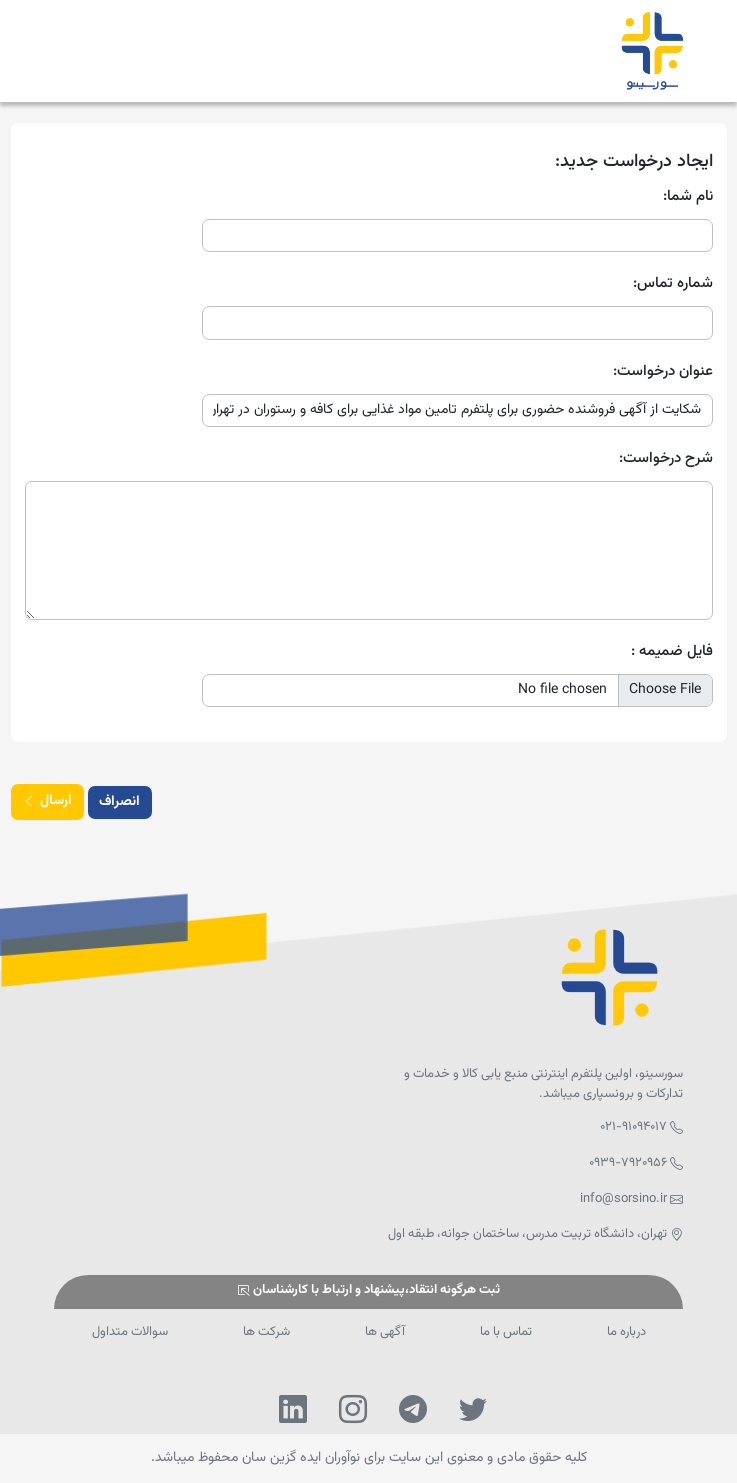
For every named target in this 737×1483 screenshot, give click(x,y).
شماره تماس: (673, 284)
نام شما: (688, 197)
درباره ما (626, 1332)
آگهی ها (385, 1332)
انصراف (119, 802)
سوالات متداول (130, 1332)
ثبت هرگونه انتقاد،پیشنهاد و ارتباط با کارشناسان (368, 1291)
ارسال (47, 802)
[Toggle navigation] (74, 51)
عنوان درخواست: (663, 372)
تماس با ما (506, 1332)
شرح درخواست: (666, 459)
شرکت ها (266, 1332)
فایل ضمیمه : (672, 652)
